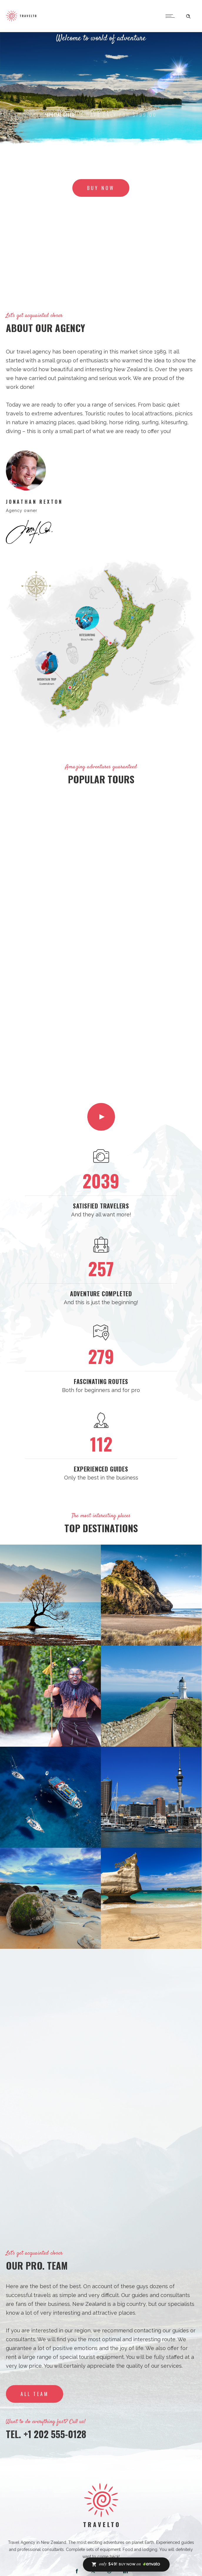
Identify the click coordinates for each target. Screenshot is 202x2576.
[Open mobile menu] (171, 16)
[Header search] (188, 15)
